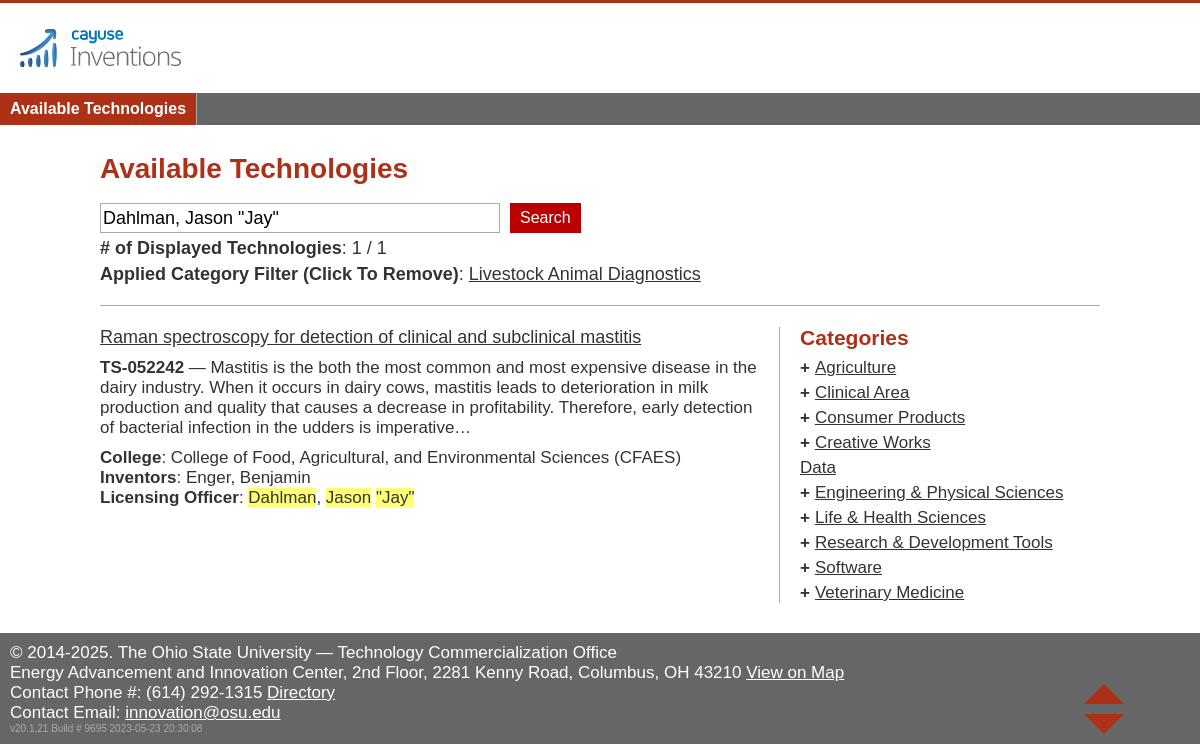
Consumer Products (890, 417)
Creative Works (873, 442)
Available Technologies (98, 108)
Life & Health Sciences (900, 517)
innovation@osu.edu (202, 712)
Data (818, 467)
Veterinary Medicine (889, 592)
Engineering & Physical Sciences (939, 492)
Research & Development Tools (934, 542)
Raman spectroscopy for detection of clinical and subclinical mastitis (370, 337)
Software (848, 567)
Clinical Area (862, 392)
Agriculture (855, 367)
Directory (301, 692)
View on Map (795, 672)
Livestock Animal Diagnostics (585, 274)
